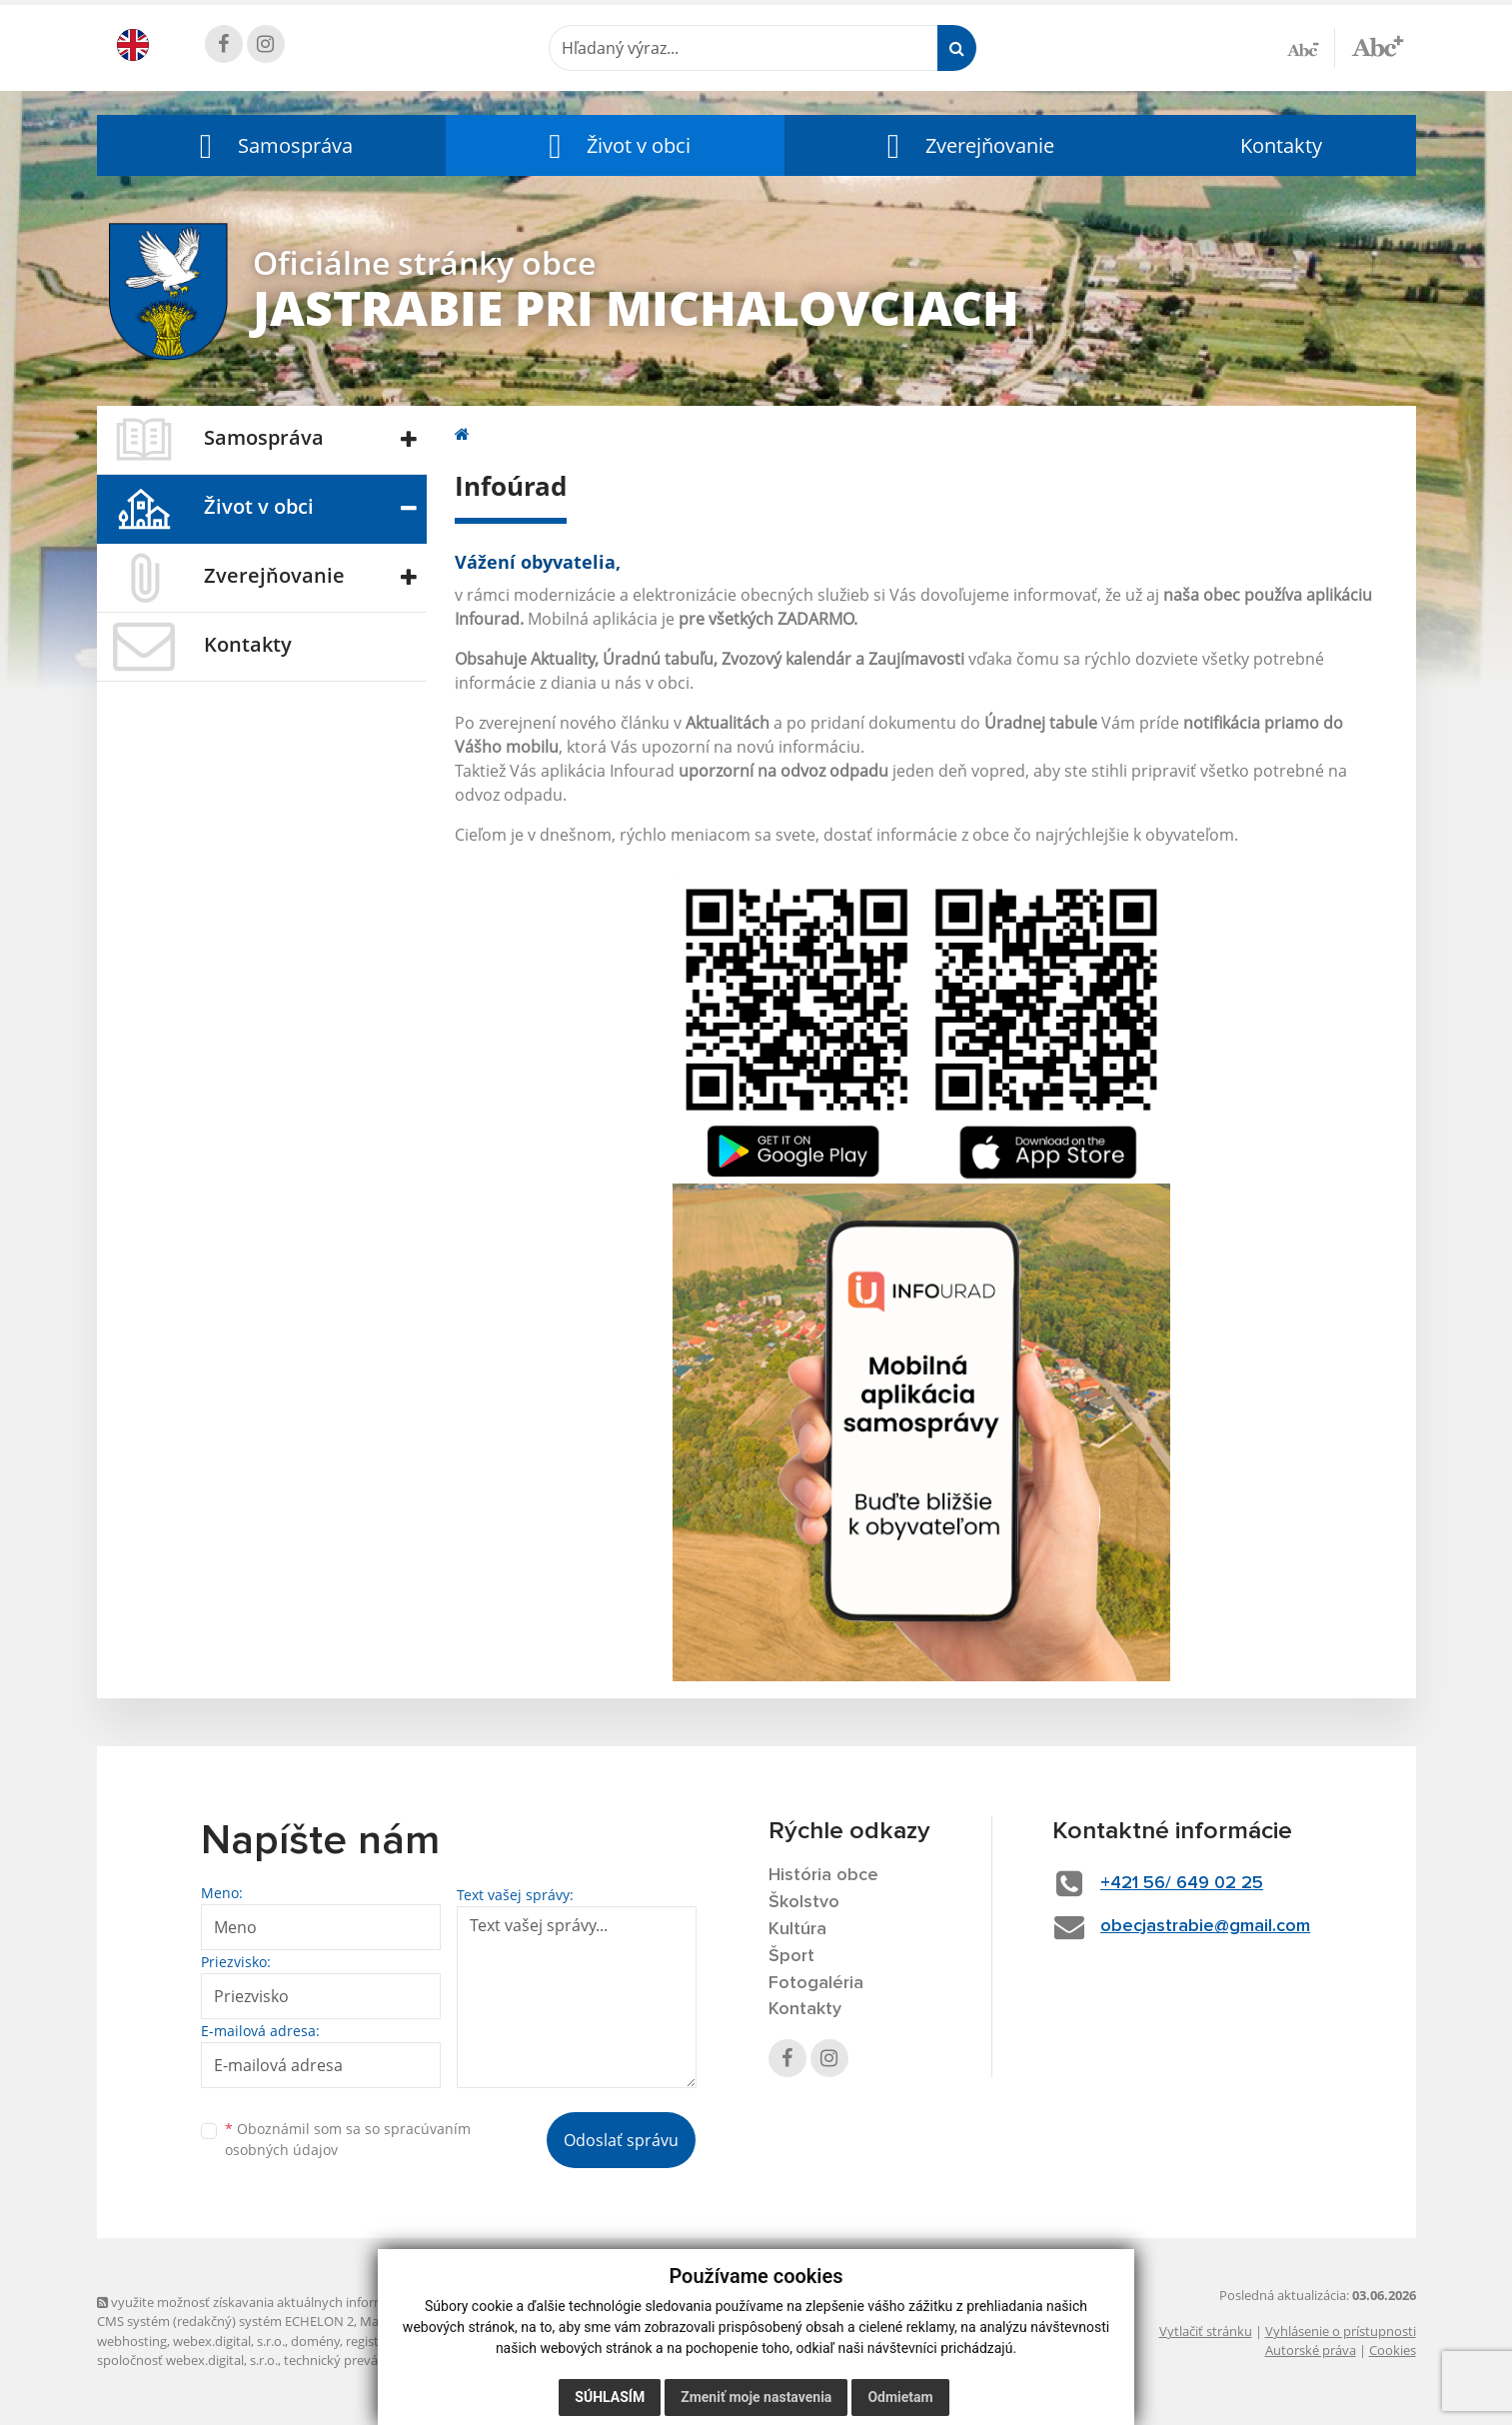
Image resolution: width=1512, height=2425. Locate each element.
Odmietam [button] (899, 2397)
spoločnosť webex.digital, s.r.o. (187, 2360)
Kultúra (797, 1929)
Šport (791, 1956)
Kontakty (1281, 145)
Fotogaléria (815, 1983)
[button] (272, 145)
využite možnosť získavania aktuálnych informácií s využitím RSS (295, 2302)
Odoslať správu (621, 2140)
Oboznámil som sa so (348, 2139)
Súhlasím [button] (610, 2397)
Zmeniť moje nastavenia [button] (756, 2397)
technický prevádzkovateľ (360, 2360)
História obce (823, 1875)
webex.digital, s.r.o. (229, 2341)
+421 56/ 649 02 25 (1181, 1883)
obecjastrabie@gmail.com (1205, 1926)
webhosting (132, 2341)
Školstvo (803, 1902)
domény (315, 2341)
